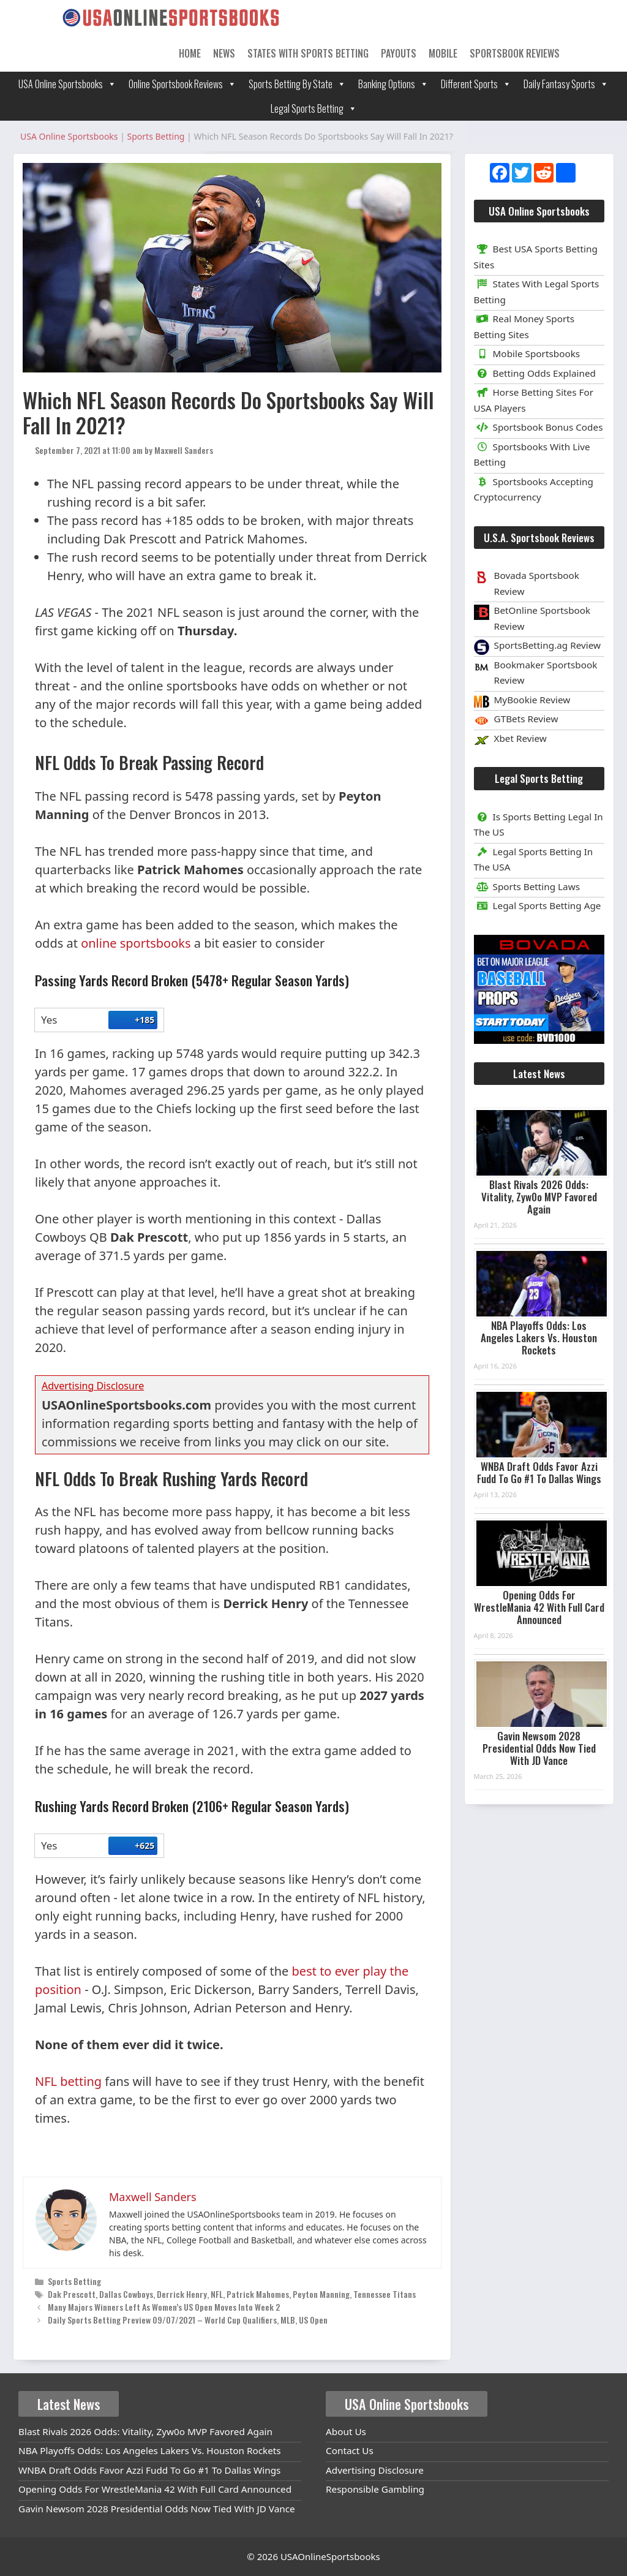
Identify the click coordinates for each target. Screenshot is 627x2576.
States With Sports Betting (308, 53)
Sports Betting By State (297, 84)
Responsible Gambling (375, 2489)
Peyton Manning (321, 2293)
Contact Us (350, 2450)
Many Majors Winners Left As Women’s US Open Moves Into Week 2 (164, 2306)
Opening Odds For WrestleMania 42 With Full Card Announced (539, 1607)
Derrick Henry (182, 2293)
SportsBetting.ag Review (547, 645)
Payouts (398, 53)
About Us (346, 2431)
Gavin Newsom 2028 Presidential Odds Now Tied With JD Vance (539, 1748)
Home (190, 53)
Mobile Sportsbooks (527, 353)
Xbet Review (520, 738)
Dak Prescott (72, 2293)
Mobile (443, 53)
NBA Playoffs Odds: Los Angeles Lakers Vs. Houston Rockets (539, 1338)
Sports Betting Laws (527, 886)
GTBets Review (526, 718)
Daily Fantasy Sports (566, 84)
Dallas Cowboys (126, 2293)
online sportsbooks (135, 943)
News (224, 53)
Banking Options (393, 84)
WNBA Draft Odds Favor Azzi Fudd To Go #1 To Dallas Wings (539, 1472)
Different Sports (476, 84)
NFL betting (68, 2081)
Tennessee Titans (384, 2293)
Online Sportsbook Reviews (182, 84)
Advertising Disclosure (375, 2470)
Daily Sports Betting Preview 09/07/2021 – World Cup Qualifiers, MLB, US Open (188, 2319)
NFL (217, 2293)
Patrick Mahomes (258, 2293)
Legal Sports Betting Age (537, 905)
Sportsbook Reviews (515, 53)
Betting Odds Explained (535, 373)
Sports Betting (74, 2281)
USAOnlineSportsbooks (330, 2556)
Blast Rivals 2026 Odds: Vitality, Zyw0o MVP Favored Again (539, 1197)
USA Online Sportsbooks (67, 84)
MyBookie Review (532, 699)
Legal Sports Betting (314, 108)
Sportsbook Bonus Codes (538, 427)
